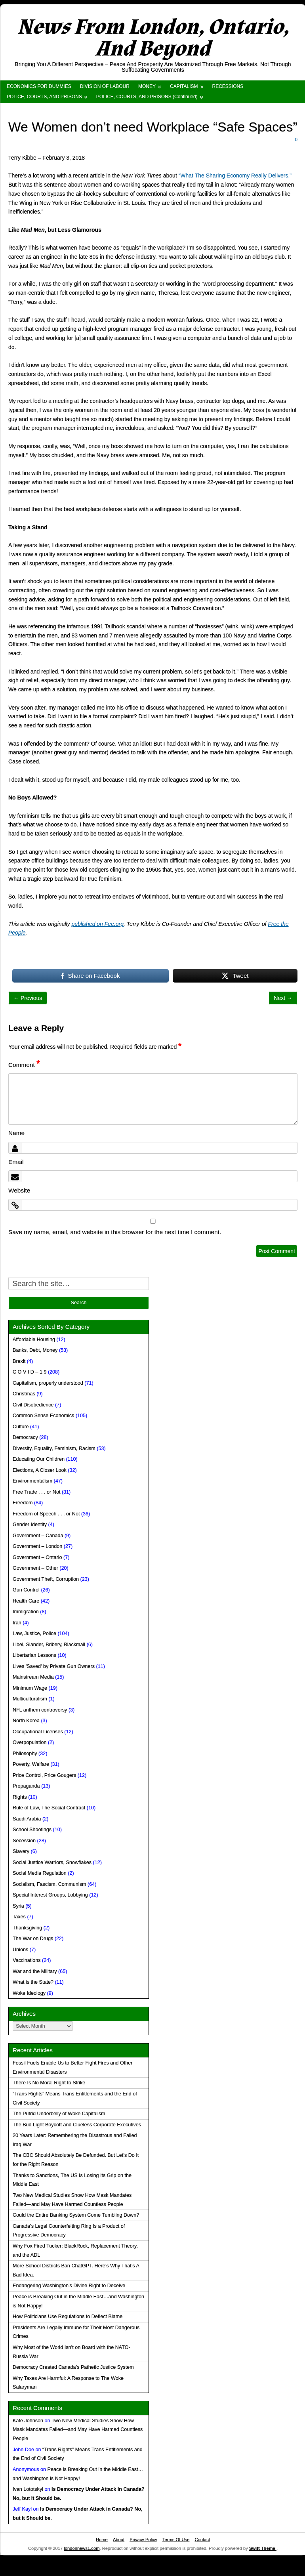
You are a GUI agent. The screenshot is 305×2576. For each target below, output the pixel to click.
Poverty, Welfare (31, 1764)
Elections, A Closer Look (40, 1470)
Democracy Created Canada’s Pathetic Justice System (73, 2367)
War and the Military (35, 1971)
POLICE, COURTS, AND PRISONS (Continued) (147, 96)
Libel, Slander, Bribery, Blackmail (49, 1644)
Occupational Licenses (38, 1732)
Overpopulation (29, 1742)
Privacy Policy (143, 2539)
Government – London (37, 1546)
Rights (20, 1797)
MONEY (147, 86)
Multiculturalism (30, 1699)
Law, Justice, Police (34, 1633)
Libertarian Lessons (34, 1655)
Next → (283, 998)
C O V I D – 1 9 (29, 1372)
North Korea (26, 1720)
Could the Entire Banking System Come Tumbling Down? (76, 2215)
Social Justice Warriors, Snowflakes (52, 1862)
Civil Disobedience (33, 1405)
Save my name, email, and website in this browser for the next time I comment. (114, 1232)
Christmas (24, 1394)
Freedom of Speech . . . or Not (46, 1514)
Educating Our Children (39, 1459)
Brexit (19, 1361)
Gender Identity (30, 1524)
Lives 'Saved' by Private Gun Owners (54, 1666)
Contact (202, 2539)
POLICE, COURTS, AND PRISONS (44, 96)
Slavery (21, 1851)
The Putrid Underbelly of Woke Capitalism (59, 2113)
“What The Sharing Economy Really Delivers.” (235, 175)
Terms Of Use (175, 2539)
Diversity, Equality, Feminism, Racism (54, 1448)
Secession (24, 1840)
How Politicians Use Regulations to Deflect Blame (67, 2316)
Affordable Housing (34, 1339)
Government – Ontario (37, 1557)
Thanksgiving (27, 1928)
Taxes (19, 1917)
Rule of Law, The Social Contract (49, 1808)
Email (15, 1161)
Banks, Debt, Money (35, 1350)
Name (16, 1133)
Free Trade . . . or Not (36, 1492)
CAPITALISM (184, 86)
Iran (17, 1623)
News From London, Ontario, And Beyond (153, 38)
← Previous (27, 998)
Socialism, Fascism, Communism (49, 1884)
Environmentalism (32, 1481)
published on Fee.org (98, 924)
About (118, 2539)
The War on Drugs (33, 1938)
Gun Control (26, 1590)
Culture (21, 1426)
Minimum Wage (30, 1688)
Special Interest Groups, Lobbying (50, 1895)
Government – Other (35, 1568)
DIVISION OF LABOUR (105, 86)
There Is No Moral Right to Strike (49, 2083)
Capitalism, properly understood (48, 1383)
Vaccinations (26, 1960)
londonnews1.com (81, 2548)
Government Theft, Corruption (46, 1579)
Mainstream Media (33, 1677)
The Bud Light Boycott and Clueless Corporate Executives (77, 2125)
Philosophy (25, 1753)
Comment (24, 1064)
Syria (18, 1906)
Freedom (22, 1503)
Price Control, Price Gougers (44, 1775)
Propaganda (26, 1786)
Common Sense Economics (43, 1415)
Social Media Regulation (40, 1873)
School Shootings (32, 1829)
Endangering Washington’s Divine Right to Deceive (69, 2285)
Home (102, 2539)
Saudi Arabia (27, 1819)
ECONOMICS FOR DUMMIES (39, 86)
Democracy (25, 1437)
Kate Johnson (28, 2420)
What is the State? (33, 1982)
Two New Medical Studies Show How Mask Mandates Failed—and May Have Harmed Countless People (78, 2430)
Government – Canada (38, 1535)
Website (19, 1190)
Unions (20, 1949)
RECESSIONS (228, 86)
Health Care (26, 1601)
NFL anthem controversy (40, 1710)
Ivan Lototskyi (28, 2489)
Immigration (26, 1611)
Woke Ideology (29, 1993)
